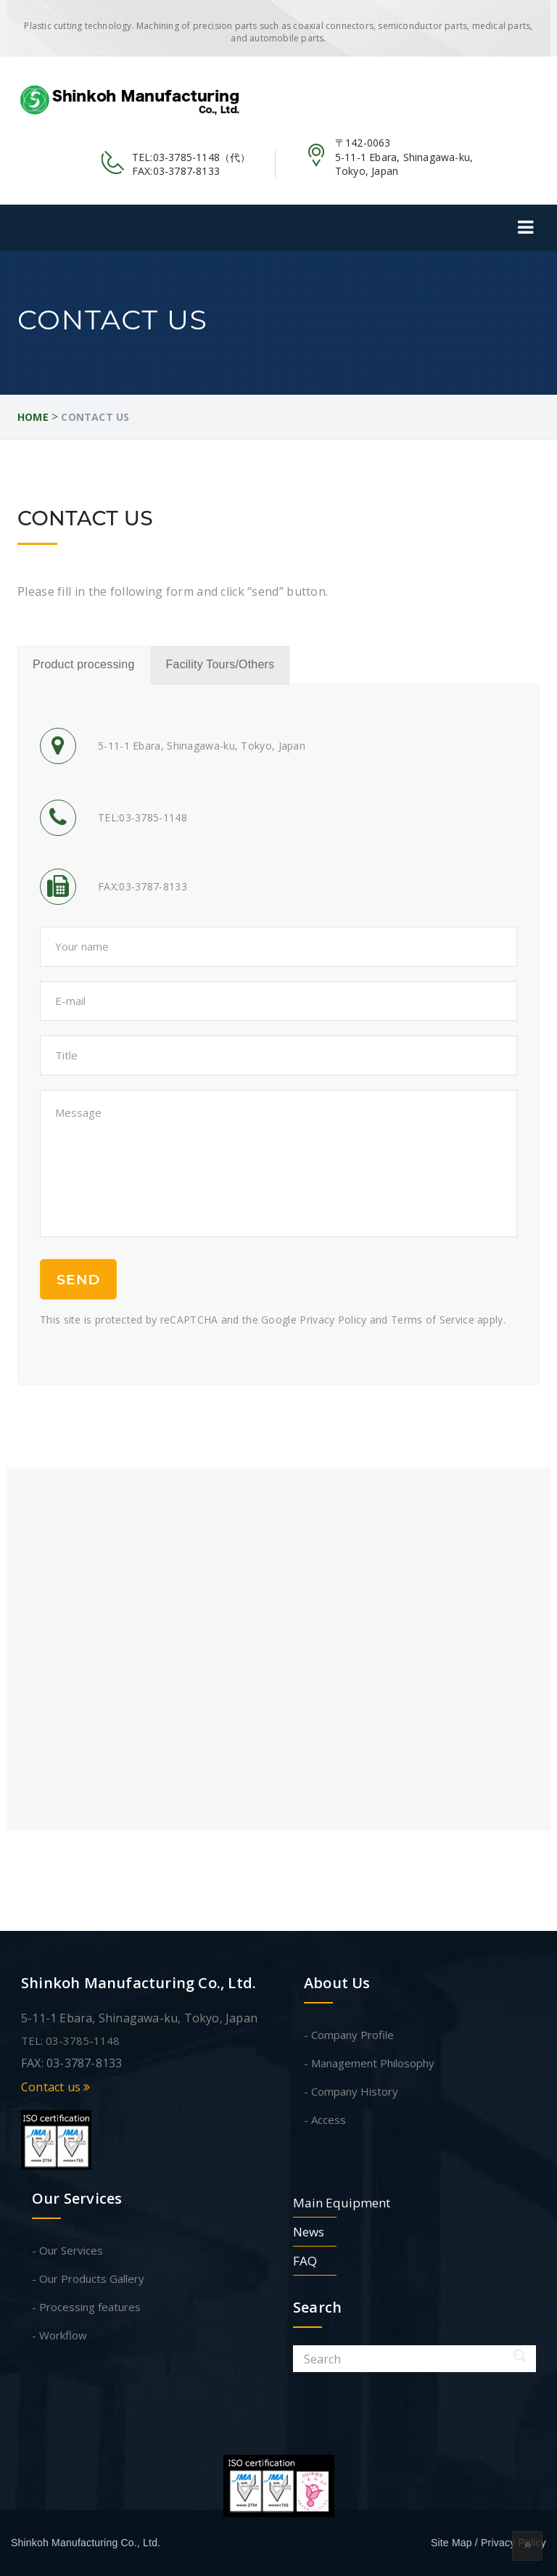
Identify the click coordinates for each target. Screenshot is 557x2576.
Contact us (55, 2087)
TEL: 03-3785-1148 (70, 2040)
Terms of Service (432, 1319)
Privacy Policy (333, 1319)
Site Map (451, 2542)
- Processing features (86, 2307)
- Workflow (59, 2335)
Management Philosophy (372, 2063)
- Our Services (67, 2250)
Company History (354, 2091)
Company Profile (352, 2034)
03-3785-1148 (186, 157)
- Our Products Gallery (88, 2278)
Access (328, 2119)
